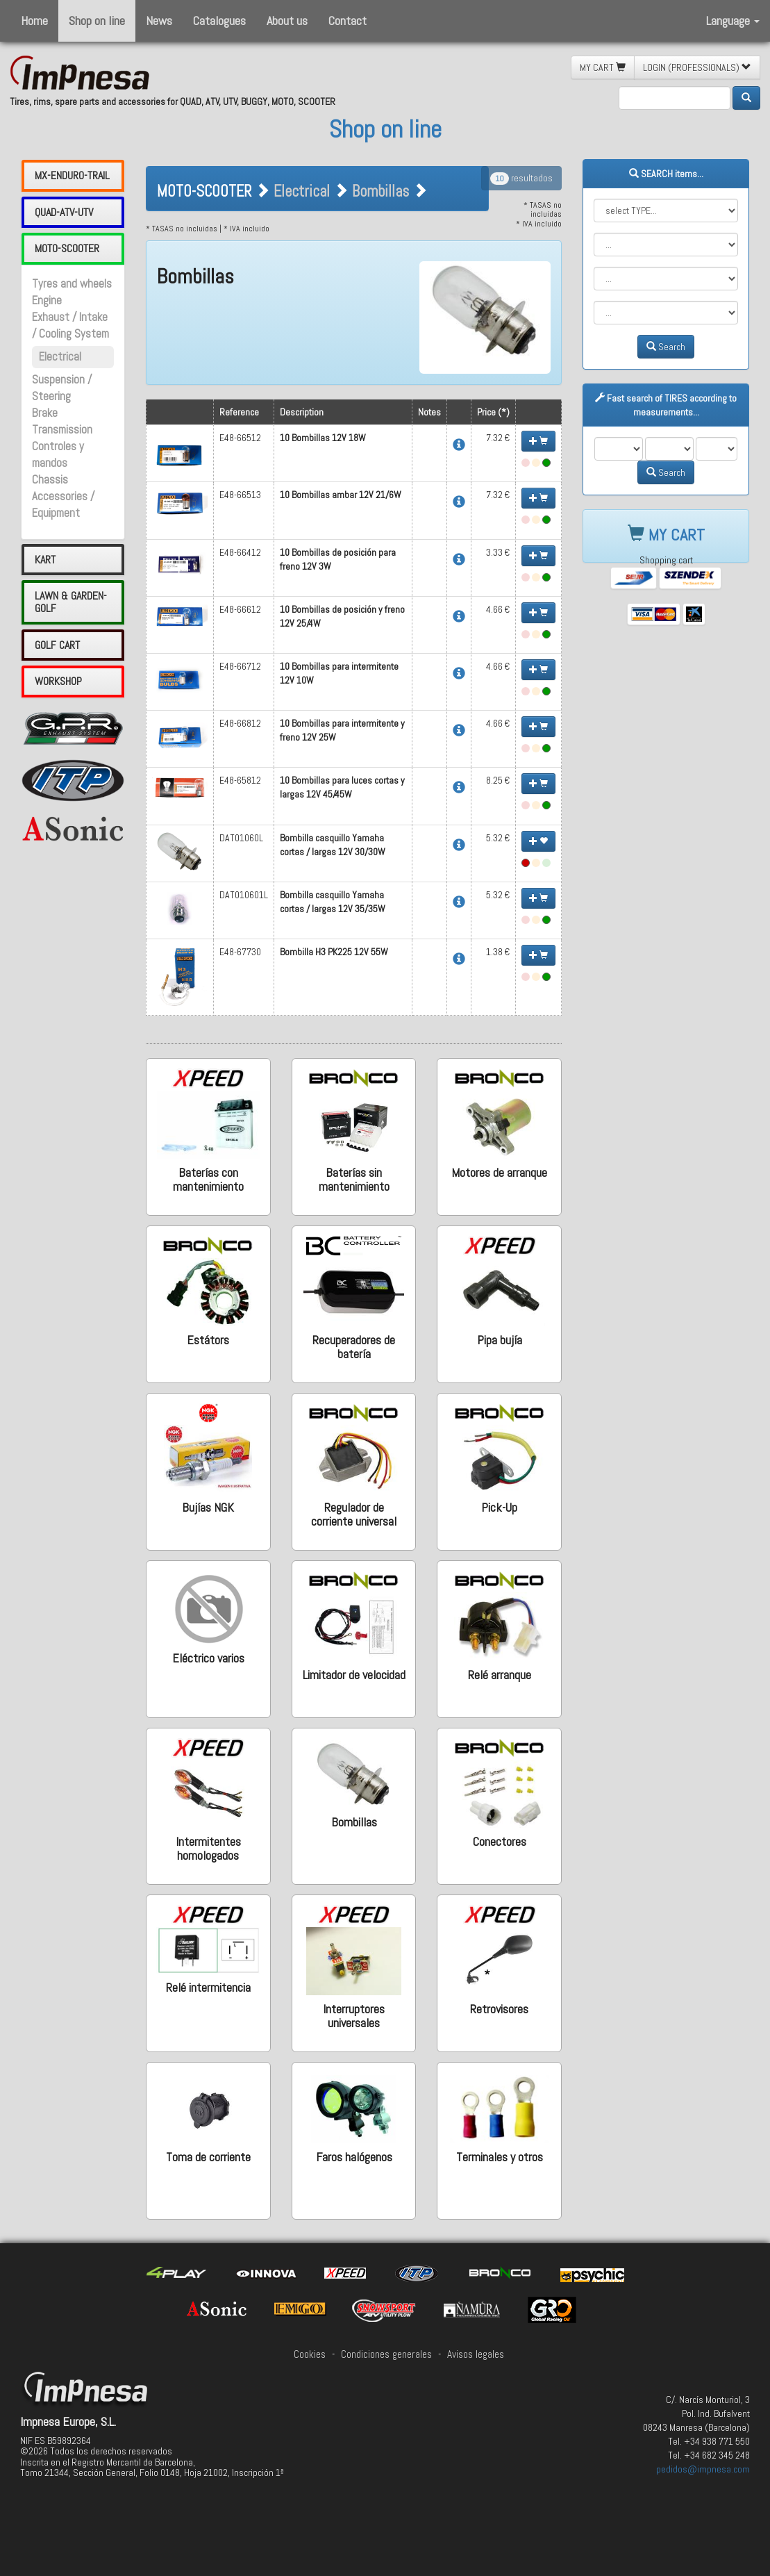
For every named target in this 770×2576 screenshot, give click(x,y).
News (159, 20)
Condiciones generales (386, 2354)
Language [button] (733, 20)
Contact (347, 20)
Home (34, 20)
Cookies (310, 2354)
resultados (521, 178)
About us (287, 20)
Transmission (62, 429)
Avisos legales (475, 2354)
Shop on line (97, 20)
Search (665, 346)
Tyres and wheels (72, 283)
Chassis (50, 479)
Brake (45, 413)
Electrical (60, 356)
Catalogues (219, 20)
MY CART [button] (603, 67)
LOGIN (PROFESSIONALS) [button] (697, 67)
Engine (47, 300)
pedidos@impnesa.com (703, 2469)
